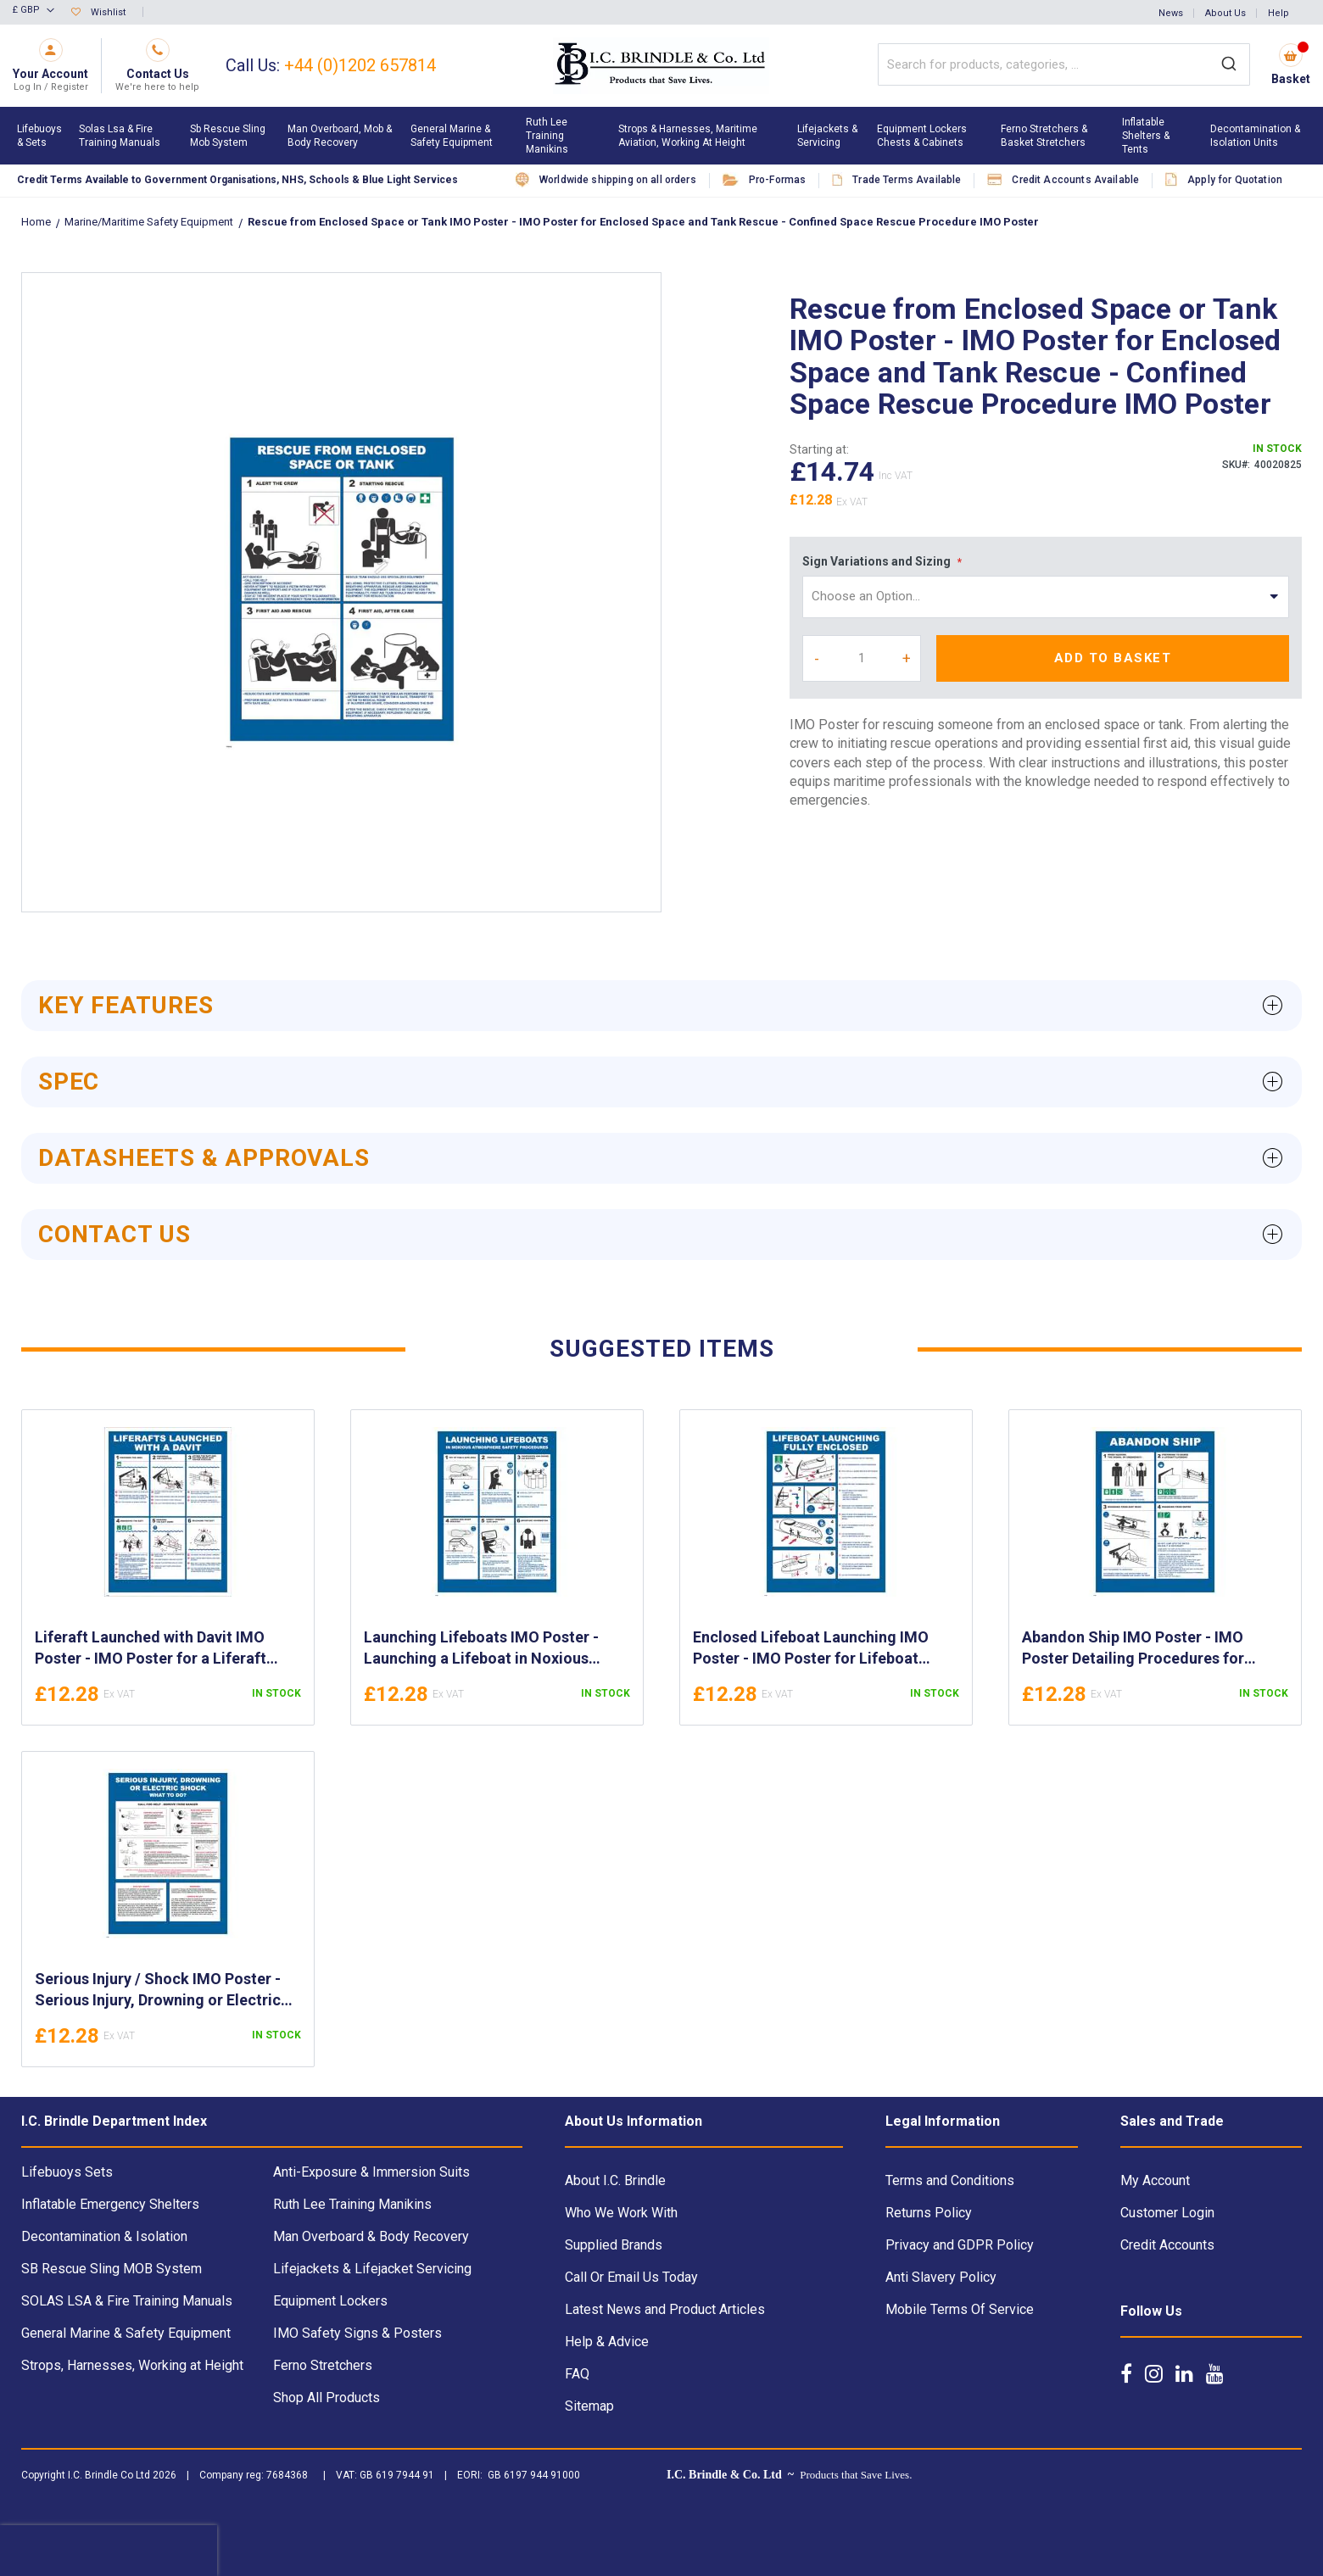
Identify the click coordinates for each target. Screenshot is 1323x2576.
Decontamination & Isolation (104, 2236)
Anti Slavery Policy (940, 2277)
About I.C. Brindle (615, 2180)
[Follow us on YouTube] (1215, 2373)
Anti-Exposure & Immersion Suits (371, 2172)
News (1170, 13)
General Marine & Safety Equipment (126, 2333)
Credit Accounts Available (1075, 180)
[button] (33, 11)
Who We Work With (621, 2213)
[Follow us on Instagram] (1154, 2373)
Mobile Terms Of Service (959, 2309)
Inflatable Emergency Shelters (110, 2204)
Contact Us (114, 1234)
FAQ (577, 2374)
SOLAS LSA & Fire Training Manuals (126, 2301)
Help (1278, 13)
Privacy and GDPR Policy (959, 2245)
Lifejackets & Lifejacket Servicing (372, 2269)
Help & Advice (607, 2341)
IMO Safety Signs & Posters (357, 2333)
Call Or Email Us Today (631, 2277)
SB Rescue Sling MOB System (111, 2269)
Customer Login (1167, 2213)
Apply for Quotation (1234, 180)
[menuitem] (39, 135)
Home (37, 221)
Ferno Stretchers (322, 2365)
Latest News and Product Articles (665, 2309)
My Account (1155, 2180)
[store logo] (661, 65)
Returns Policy (928, 2213)
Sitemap (589, 2406)
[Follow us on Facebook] (1126, 2373)
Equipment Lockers (330, 2301)
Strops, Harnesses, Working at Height (132, 2365)
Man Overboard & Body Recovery (371, 2236)
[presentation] (108, 2550)
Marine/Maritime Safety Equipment (150, 221)
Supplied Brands (613, 2245)
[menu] (661, 135)
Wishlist (108, 12)
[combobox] (1064, 64)
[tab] (661, 1005)
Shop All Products (326, 2397)
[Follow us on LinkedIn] (1184, 2373)
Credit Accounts (1167, 2245)
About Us (1225, 13)
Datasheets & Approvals (204, 1158)
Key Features (126, 1005)
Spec (68, 1082)
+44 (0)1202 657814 (360, 65)
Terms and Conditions (949, 2180)
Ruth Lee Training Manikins (352, 2204)
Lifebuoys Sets (67, 2172)
